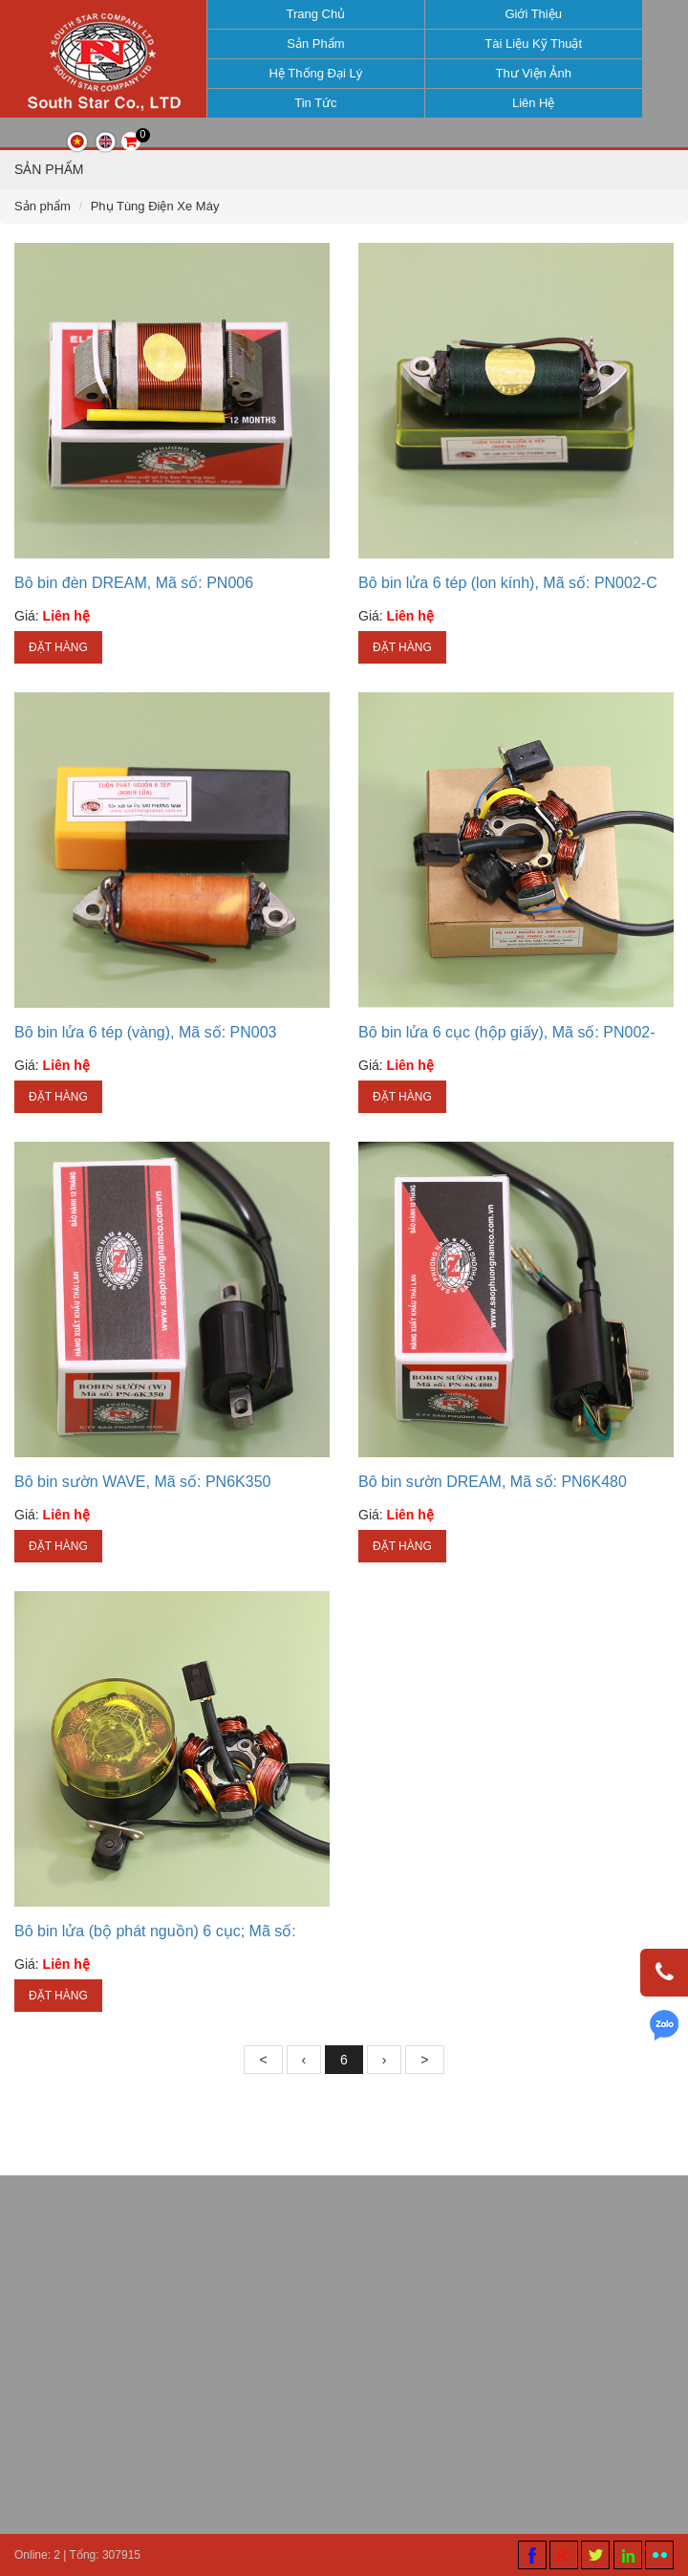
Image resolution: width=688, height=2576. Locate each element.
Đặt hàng (58, 674)
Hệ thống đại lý (307, 73)
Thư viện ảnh (524, 73)
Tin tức (307, 103)
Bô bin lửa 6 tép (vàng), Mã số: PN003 (145, 1059)
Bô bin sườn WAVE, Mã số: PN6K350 (142, 1508)
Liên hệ (524, 103)
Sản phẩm (306, 43)
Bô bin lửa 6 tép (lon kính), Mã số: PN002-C (507, 609)
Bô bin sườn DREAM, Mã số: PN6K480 (492, 1508)
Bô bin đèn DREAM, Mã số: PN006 (133, 609)
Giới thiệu (524, 14)
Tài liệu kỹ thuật (524, 43)
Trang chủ (306, 14)
